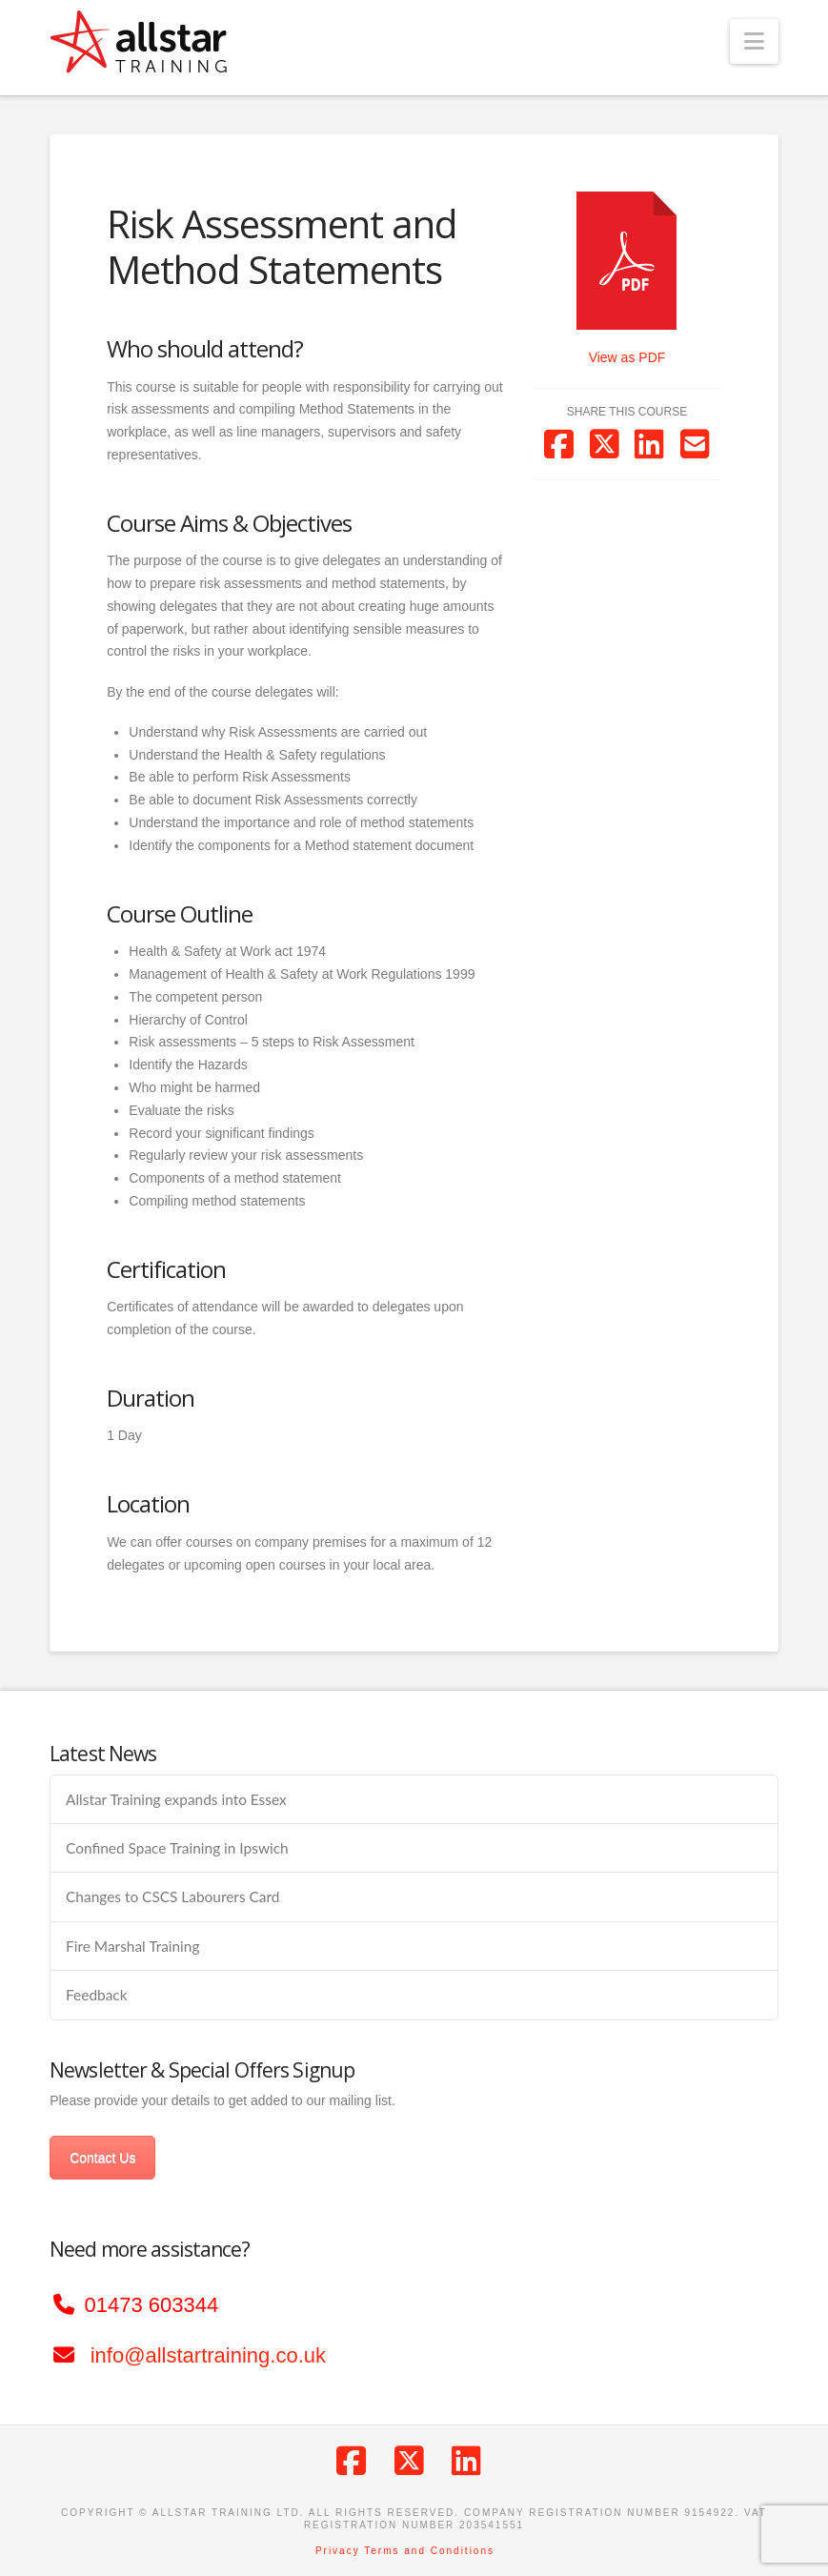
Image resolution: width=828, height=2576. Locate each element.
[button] (754, 41)
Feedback (96, 1994)
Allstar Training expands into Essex (176, 1799)
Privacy (337, 2551)
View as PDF (627, 357)
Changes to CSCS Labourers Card (172, 1896)
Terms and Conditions (429, 2551)
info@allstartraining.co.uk (208, 2355)
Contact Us (102, 2157)
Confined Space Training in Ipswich (177, 1847)
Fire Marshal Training (132, 1946)
